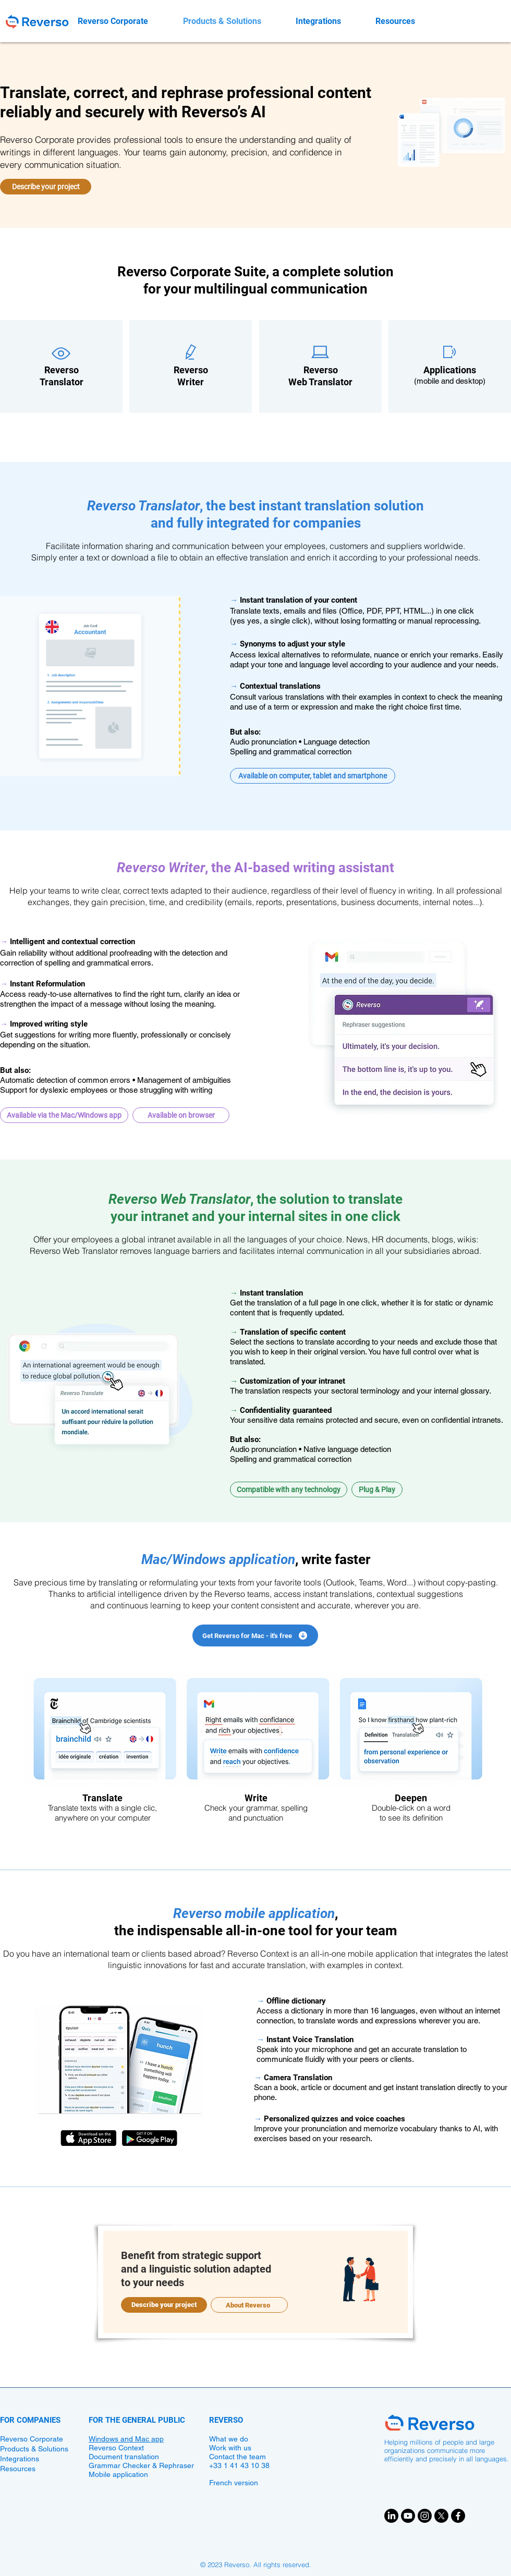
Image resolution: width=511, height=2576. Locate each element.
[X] (441, 2516)
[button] (312, 776)
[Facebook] (458, 2516)
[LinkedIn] (391, 2516)
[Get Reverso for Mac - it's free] (255, 1635)
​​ (191, 371)
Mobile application (118, 2474)
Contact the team (237, 2456)
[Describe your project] (45, 186)
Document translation (124, 2456)
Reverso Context (116, 2448)
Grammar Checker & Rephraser (141, 2465)
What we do (228, 2439)
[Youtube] (408, 2516)
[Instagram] (425, 2516)
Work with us (230, 2448)
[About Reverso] (249, 2305)
